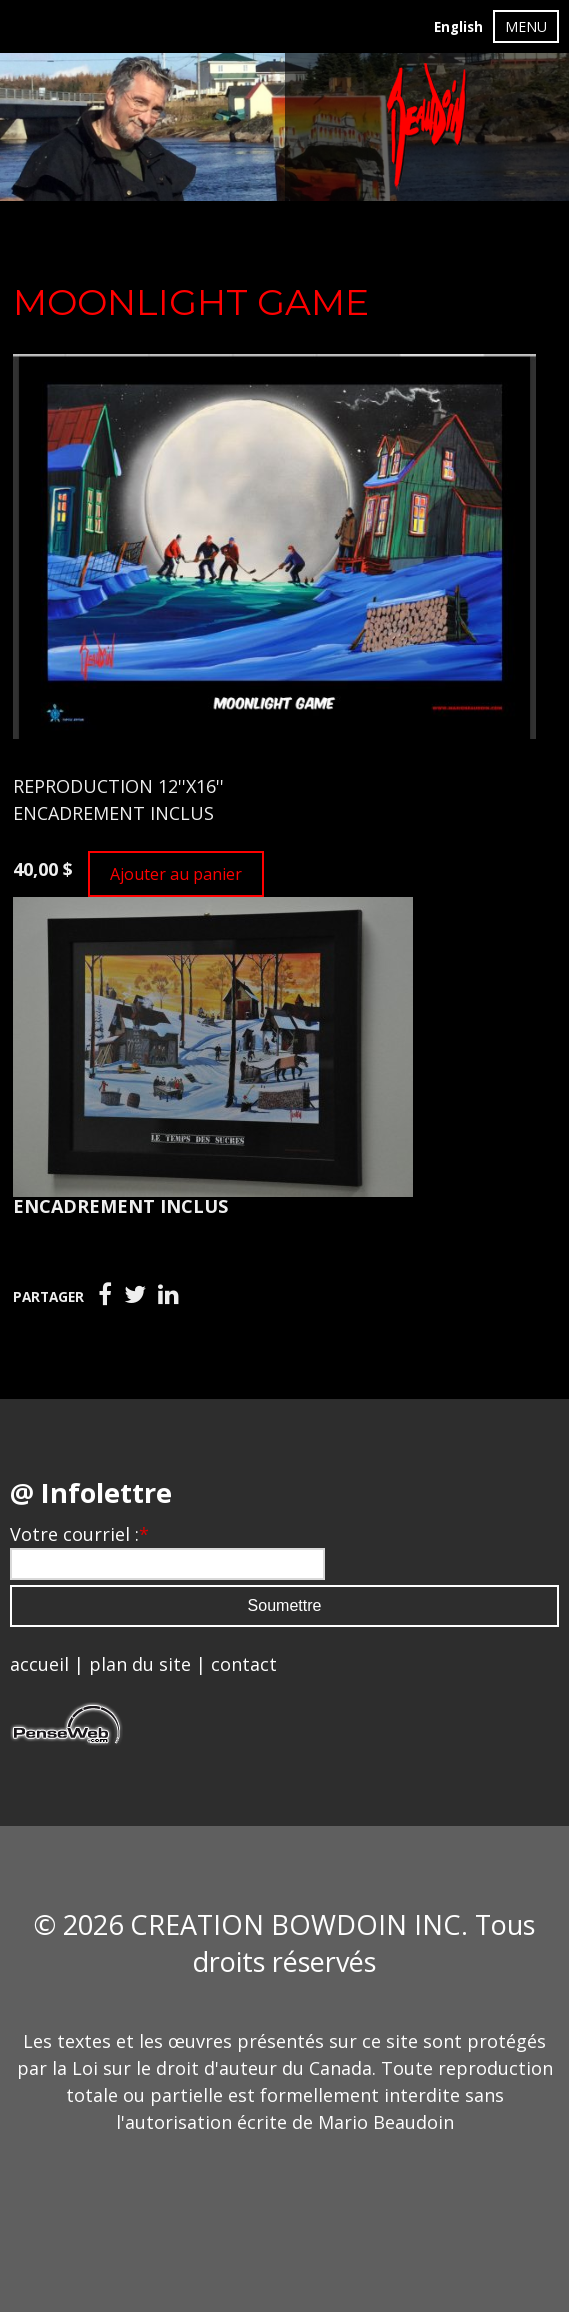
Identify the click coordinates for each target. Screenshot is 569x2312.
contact (244, 1664)
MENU (526, 26)
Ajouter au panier (176, 874)
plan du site (140, 1664)
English (458, 27)
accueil (39, 1664)
